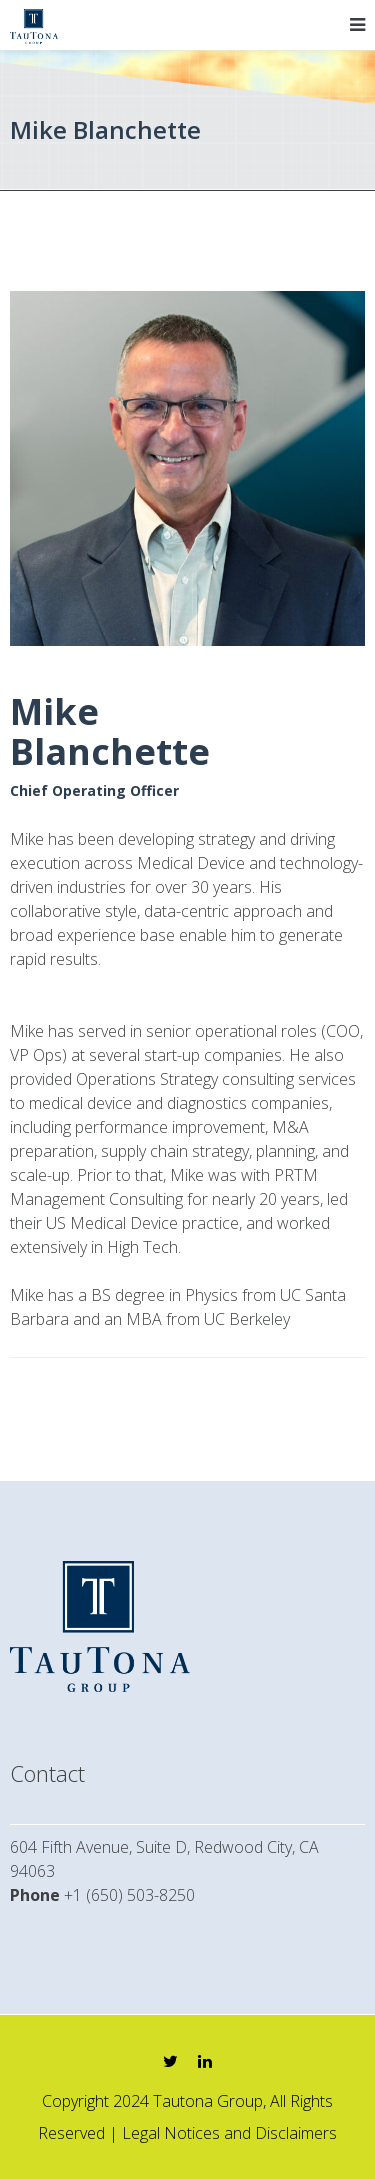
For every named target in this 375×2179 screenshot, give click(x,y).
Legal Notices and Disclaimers (229, 2133)
